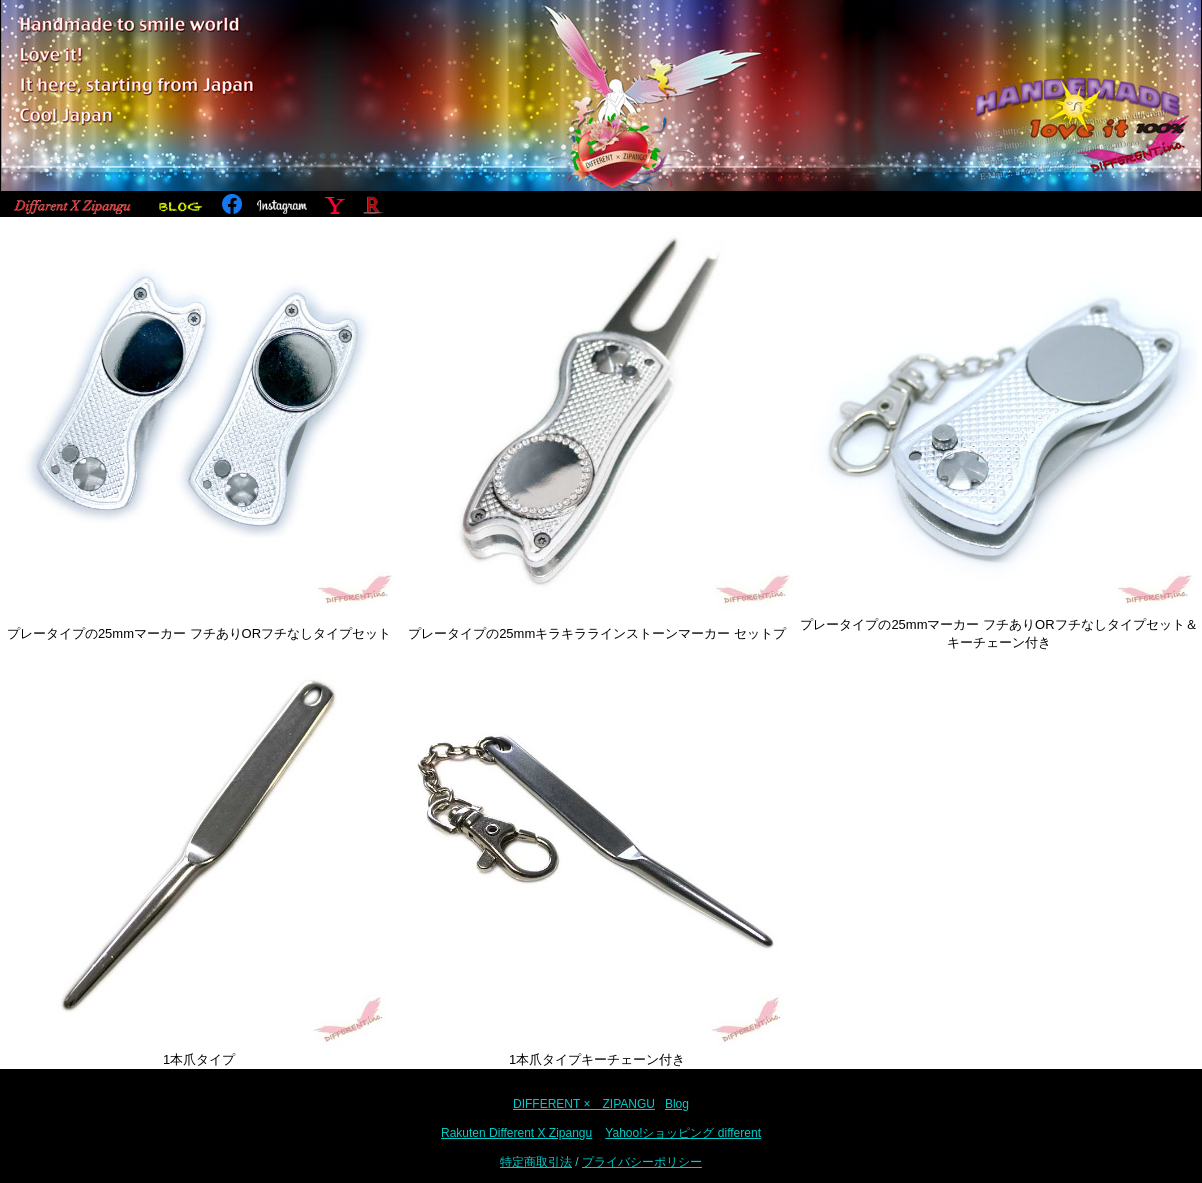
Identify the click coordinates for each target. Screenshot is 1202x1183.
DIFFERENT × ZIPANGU (584, 1104)
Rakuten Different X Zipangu (516, 1133)
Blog (677, 1104)
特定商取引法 (536, 1162)
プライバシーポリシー (642, 1162)
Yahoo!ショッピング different (683, 1133)
